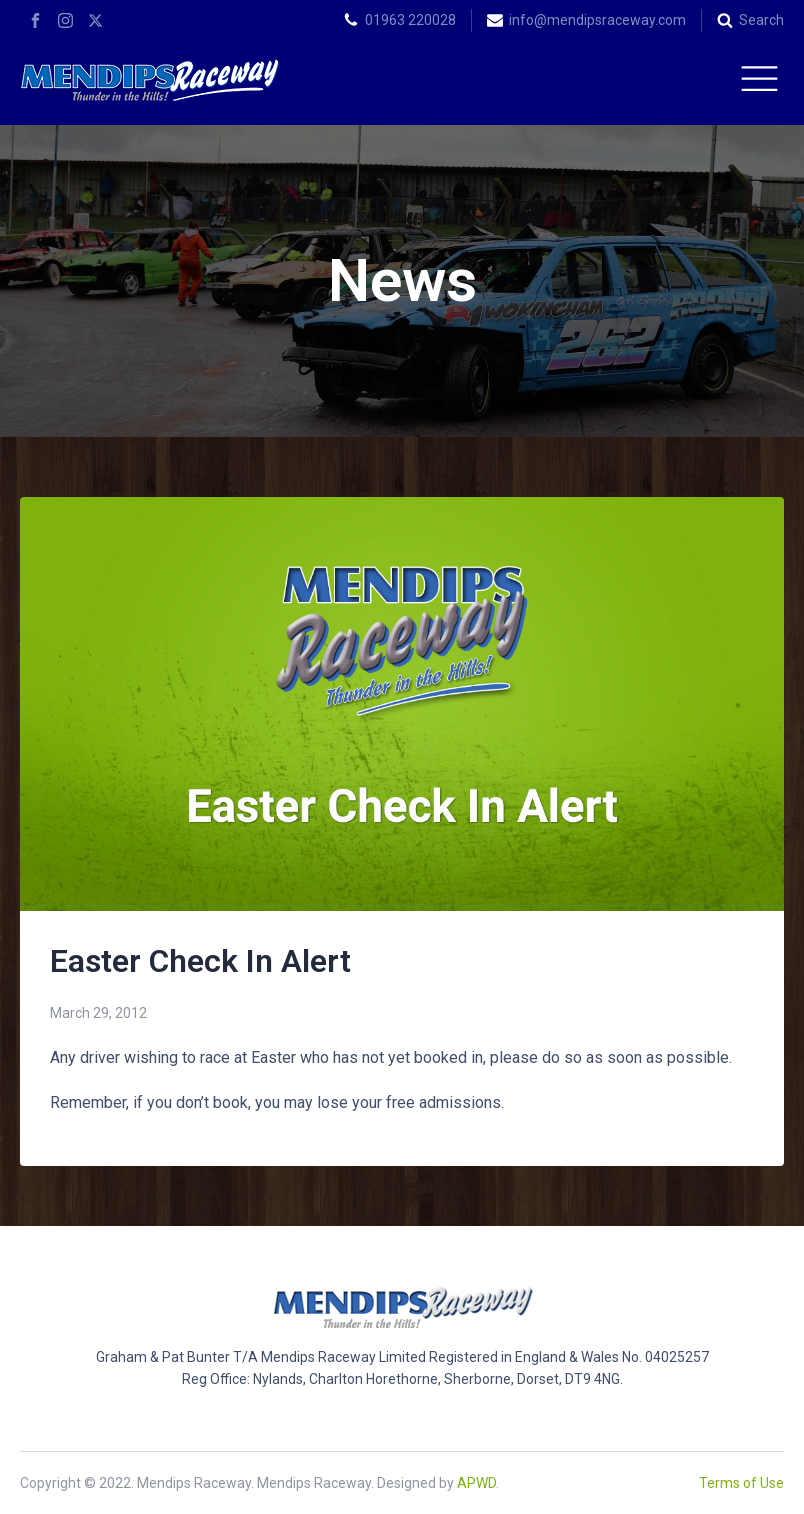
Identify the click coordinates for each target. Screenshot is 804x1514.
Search (761, 20)
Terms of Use (741, 1483)
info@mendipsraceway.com (597, 20)
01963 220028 (410, 20)
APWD (476, 1483)
